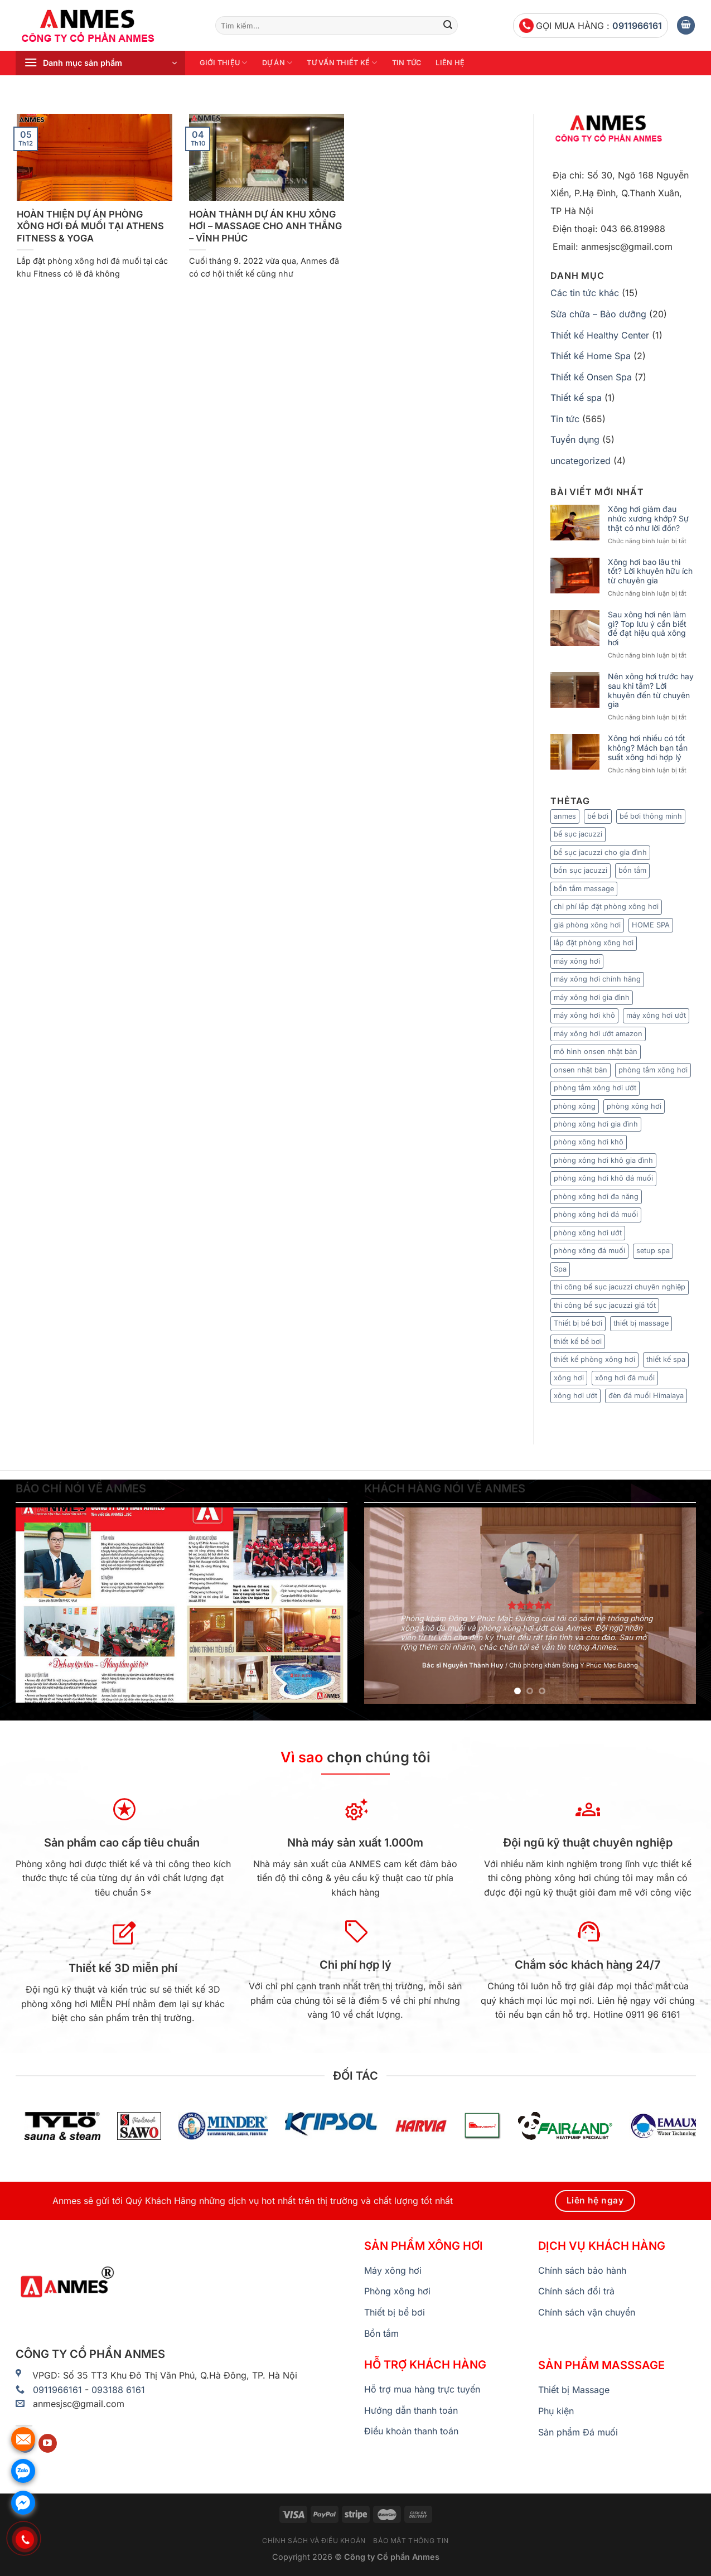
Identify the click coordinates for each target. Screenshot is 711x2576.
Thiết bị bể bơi (394, 2312)
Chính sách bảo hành (582, 2270)
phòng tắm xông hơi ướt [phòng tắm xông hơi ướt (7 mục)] (595, 1088)
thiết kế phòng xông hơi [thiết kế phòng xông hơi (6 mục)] (594, 1359)
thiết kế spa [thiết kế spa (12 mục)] (665, 1359)
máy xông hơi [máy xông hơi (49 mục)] (577, 961)
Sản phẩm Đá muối (578, 2432)
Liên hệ (450, 63)
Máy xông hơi (393, 2270)
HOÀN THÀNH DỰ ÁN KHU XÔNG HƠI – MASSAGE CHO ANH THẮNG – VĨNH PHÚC (265, 226)
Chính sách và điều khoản (314, 2540)
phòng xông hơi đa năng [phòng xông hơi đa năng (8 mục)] (596, 1196)
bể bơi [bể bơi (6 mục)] (597, 816)
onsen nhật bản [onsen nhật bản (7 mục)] (580, 1070)
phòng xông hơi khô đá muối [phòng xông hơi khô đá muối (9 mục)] (603, 1178)
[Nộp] (447, 25)
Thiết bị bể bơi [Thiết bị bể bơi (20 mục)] (578, 1323)
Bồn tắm (381, 2333)
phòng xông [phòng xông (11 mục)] (575, 1106)
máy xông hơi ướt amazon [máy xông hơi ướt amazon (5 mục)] (598, 1034)
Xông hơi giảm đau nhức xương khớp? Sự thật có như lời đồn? (648, 519)
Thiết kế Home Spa (590, 355)
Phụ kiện (556, 2410)
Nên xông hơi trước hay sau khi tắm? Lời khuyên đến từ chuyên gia (651, 690)
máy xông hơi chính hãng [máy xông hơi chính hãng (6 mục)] (597, 979)
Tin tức (407, 63)
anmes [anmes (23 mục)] (565, 816)
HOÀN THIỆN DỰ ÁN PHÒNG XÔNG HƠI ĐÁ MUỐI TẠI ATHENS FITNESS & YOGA (90, 226)
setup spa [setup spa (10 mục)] (653, 1250)
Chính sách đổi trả (576, 2291)
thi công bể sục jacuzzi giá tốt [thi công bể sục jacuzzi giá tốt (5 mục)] (605, 1305)
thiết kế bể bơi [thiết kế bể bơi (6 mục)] (578, 1341)
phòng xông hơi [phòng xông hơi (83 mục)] (634, 1106)
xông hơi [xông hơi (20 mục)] (569, 1378)
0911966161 (637, 25)
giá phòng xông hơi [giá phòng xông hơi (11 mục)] (587, 925)
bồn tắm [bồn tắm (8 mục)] (632, 870)
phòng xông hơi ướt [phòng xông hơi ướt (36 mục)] (588, 1233)
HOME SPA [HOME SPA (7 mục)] (651, 925)
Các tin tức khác (584, 292)
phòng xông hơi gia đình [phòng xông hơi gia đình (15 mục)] (596, 1124)
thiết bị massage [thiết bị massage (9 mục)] (641, 1323)
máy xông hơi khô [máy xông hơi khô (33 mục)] (584, 1015)
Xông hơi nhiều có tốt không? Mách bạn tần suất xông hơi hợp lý (648, 748)
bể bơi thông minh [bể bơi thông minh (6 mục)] (651, 816)
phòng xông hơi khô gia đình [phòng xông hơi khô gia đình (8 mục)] (603, 1160)
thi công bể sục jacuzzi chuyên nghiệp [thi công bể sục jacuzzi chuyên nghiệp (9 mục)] (619, 1287)
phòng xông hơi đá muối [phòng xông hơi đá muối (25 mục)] (596, 1214)
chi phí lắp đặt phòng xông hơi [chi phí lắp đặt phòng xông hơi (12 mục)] (606, 906)
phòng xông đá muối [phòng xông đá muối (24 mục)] (589, 1250)
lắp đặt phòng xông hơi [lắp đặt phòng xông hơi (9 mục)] (593, 943)
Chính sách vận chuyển (586, 2312)
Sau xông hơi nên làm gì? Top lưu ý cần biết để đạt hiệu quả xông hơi (647, 628)
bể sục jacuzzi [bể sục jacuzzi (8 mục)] (578, 834)
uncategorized (580, 460)
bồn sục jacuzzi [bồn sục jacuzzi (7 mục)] (580, 870)
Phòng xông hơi (397, 2291)
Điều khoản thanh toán (411, 2431)
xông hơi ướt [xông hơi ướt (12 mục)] (575, 1395)
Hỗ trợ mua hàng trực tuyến (422, 2389)
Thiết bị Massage (574, 2389)
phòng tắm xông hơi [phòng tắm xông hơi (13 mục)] (653, 1070)
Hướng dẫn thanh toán (411, 2410)
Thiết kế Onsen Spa (591, 377)
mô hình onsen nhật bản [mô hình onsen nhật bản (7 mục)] (595, 1051)
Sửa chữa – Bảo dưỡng (598, 314)
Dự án (277, 62)
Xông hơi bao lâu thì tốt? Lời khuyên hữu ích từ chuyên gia (650, 572)
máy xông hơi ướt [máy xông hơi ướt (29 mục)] (656, 1015)
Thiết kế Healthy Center (599, 335)
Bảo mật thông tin (410, 2540)
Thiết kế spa (576, 397)
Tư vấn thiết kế (342, 62)
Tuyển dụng (574, 439)
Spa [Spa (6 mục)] (560, 1269)
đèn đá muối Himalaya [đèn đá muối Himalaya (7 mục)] (646, 1395)
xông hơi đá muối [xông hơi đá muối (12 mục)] (625, 1378)
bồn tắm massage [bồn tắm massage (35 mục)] (584, 889)
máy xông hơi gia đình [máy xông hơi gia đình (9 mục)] (592, 997)
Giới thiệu (224, 62)
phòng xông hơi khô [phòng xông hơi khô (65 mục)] (588, 1142)
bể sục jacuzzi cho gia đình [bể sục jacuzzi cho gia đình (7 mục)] (600, 852)
